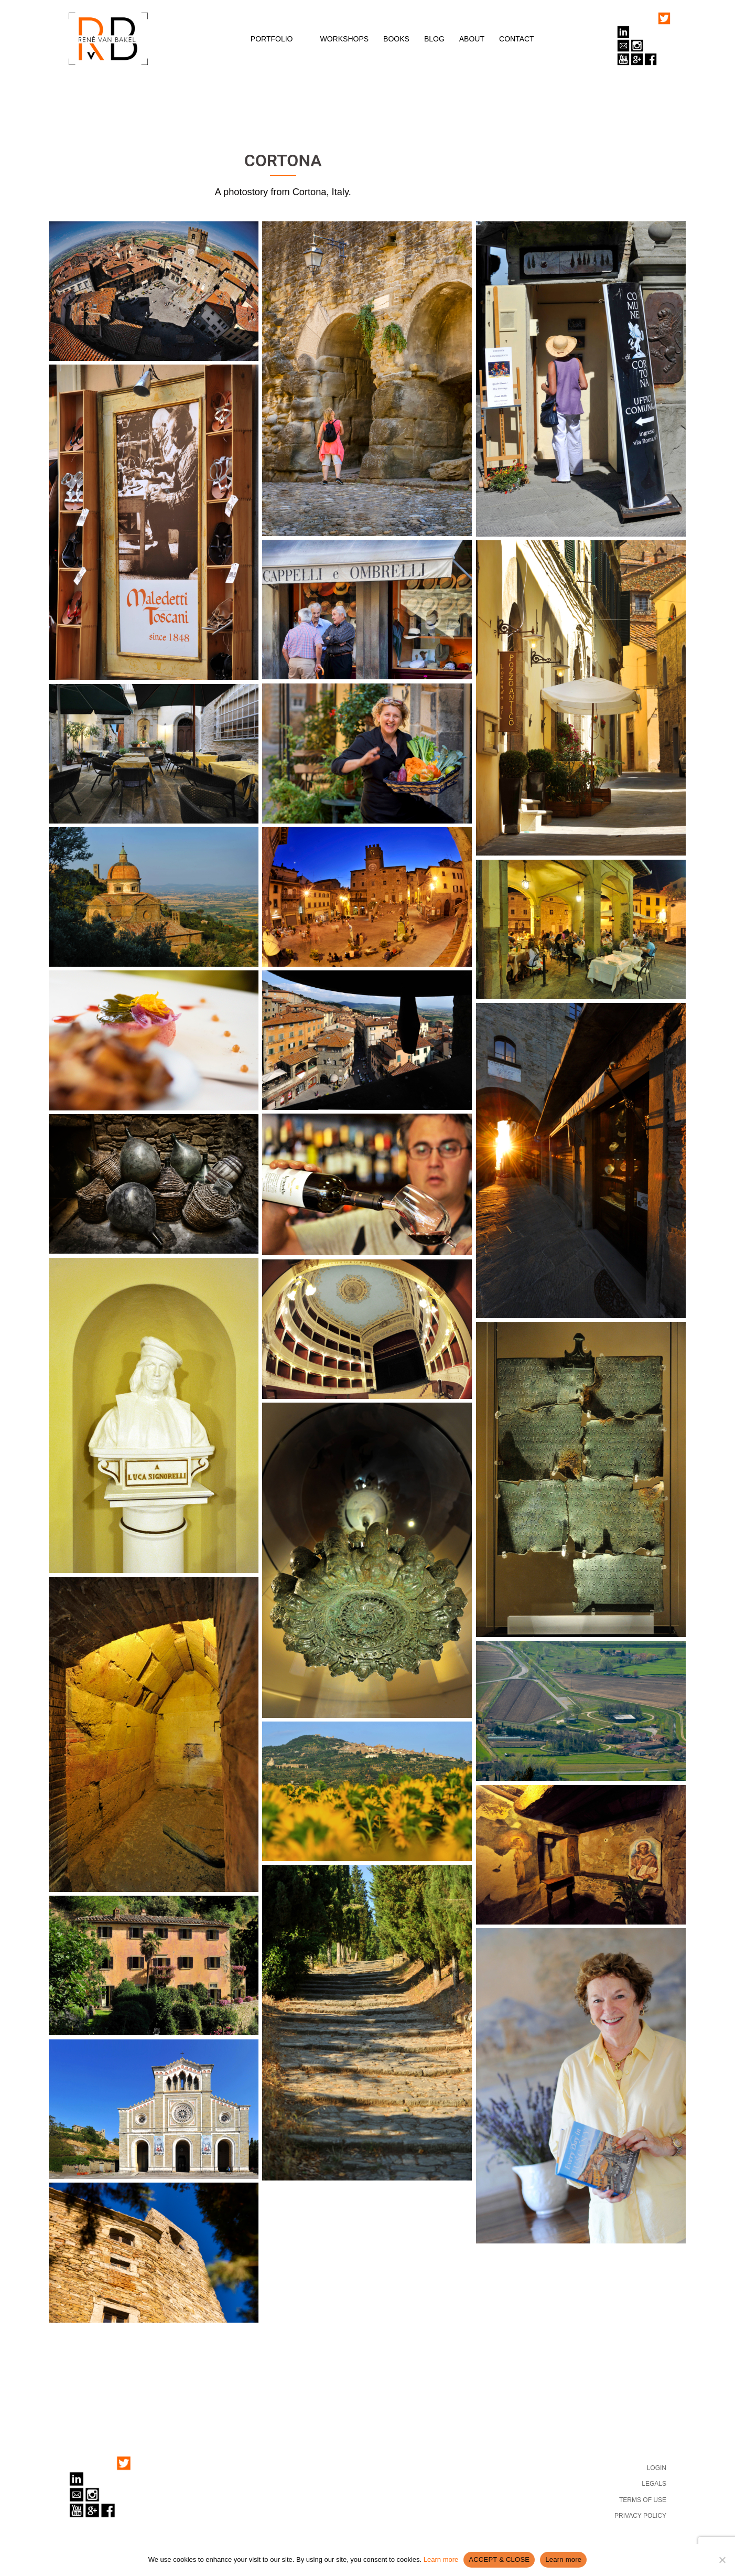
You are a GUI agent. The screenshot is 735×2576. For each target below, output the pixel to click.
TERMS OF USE (642, 2500)
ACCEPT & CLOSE (499, 2559)
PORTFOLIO (272, 39)
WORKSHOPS (344, 39)
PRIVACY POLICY (640, 2515)
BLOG (434, 39)
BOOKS (396, 39)
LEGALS (654, 2483)
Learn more (441, 2559)
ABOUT (471, 39)
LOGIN (656, 2468)
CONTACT (516, 39)
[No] (722, 2559)
